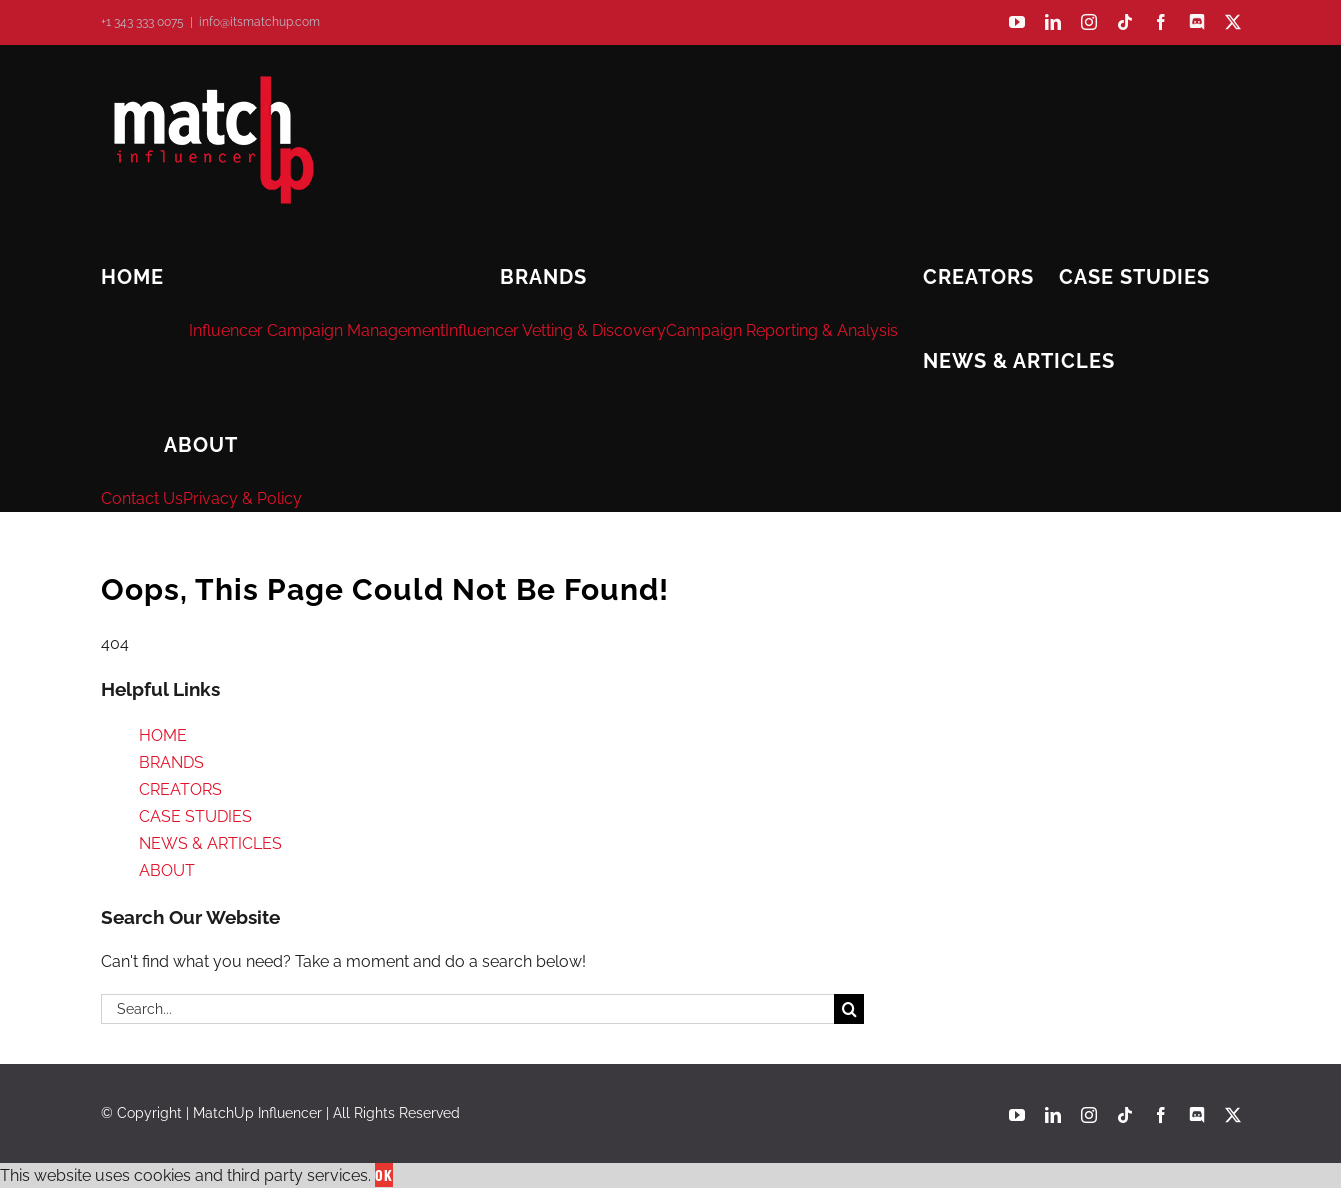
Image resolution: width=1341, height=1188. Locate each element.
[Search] (849, 1009)
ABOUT (167, 870)
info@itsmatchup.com (259, 22)
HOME (163, 735)
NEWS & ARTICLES (210, 843)
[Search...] (468, 1009)
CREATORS (180, 789)
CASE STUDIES (195, 816)
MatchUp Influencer (257, 1113)
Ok (384, 1174)
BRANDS (171, 762)
